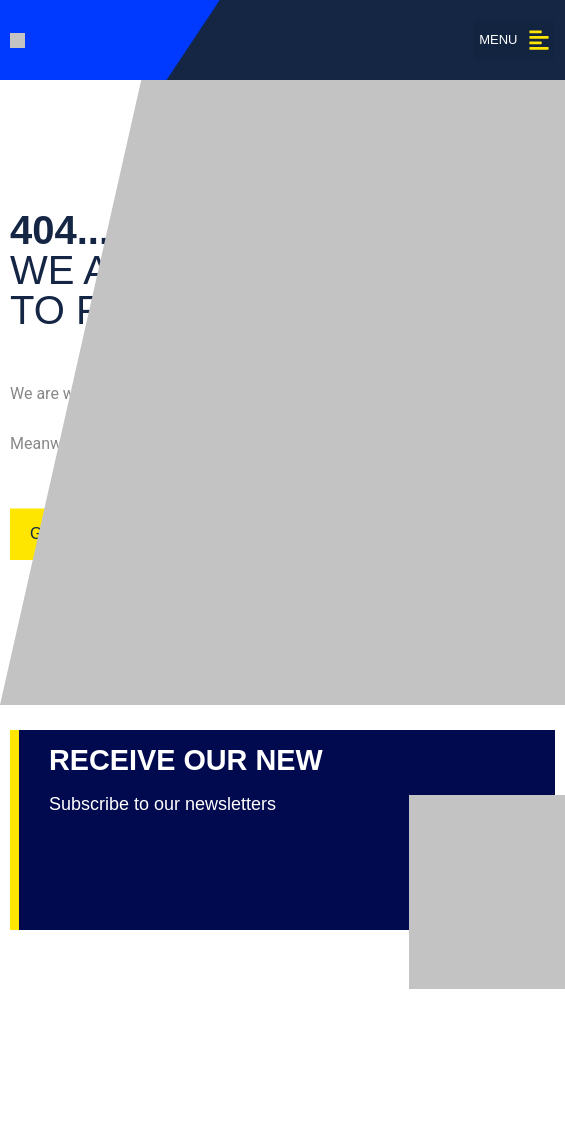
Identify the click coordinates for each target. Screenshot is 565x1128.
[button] (514, 40)
